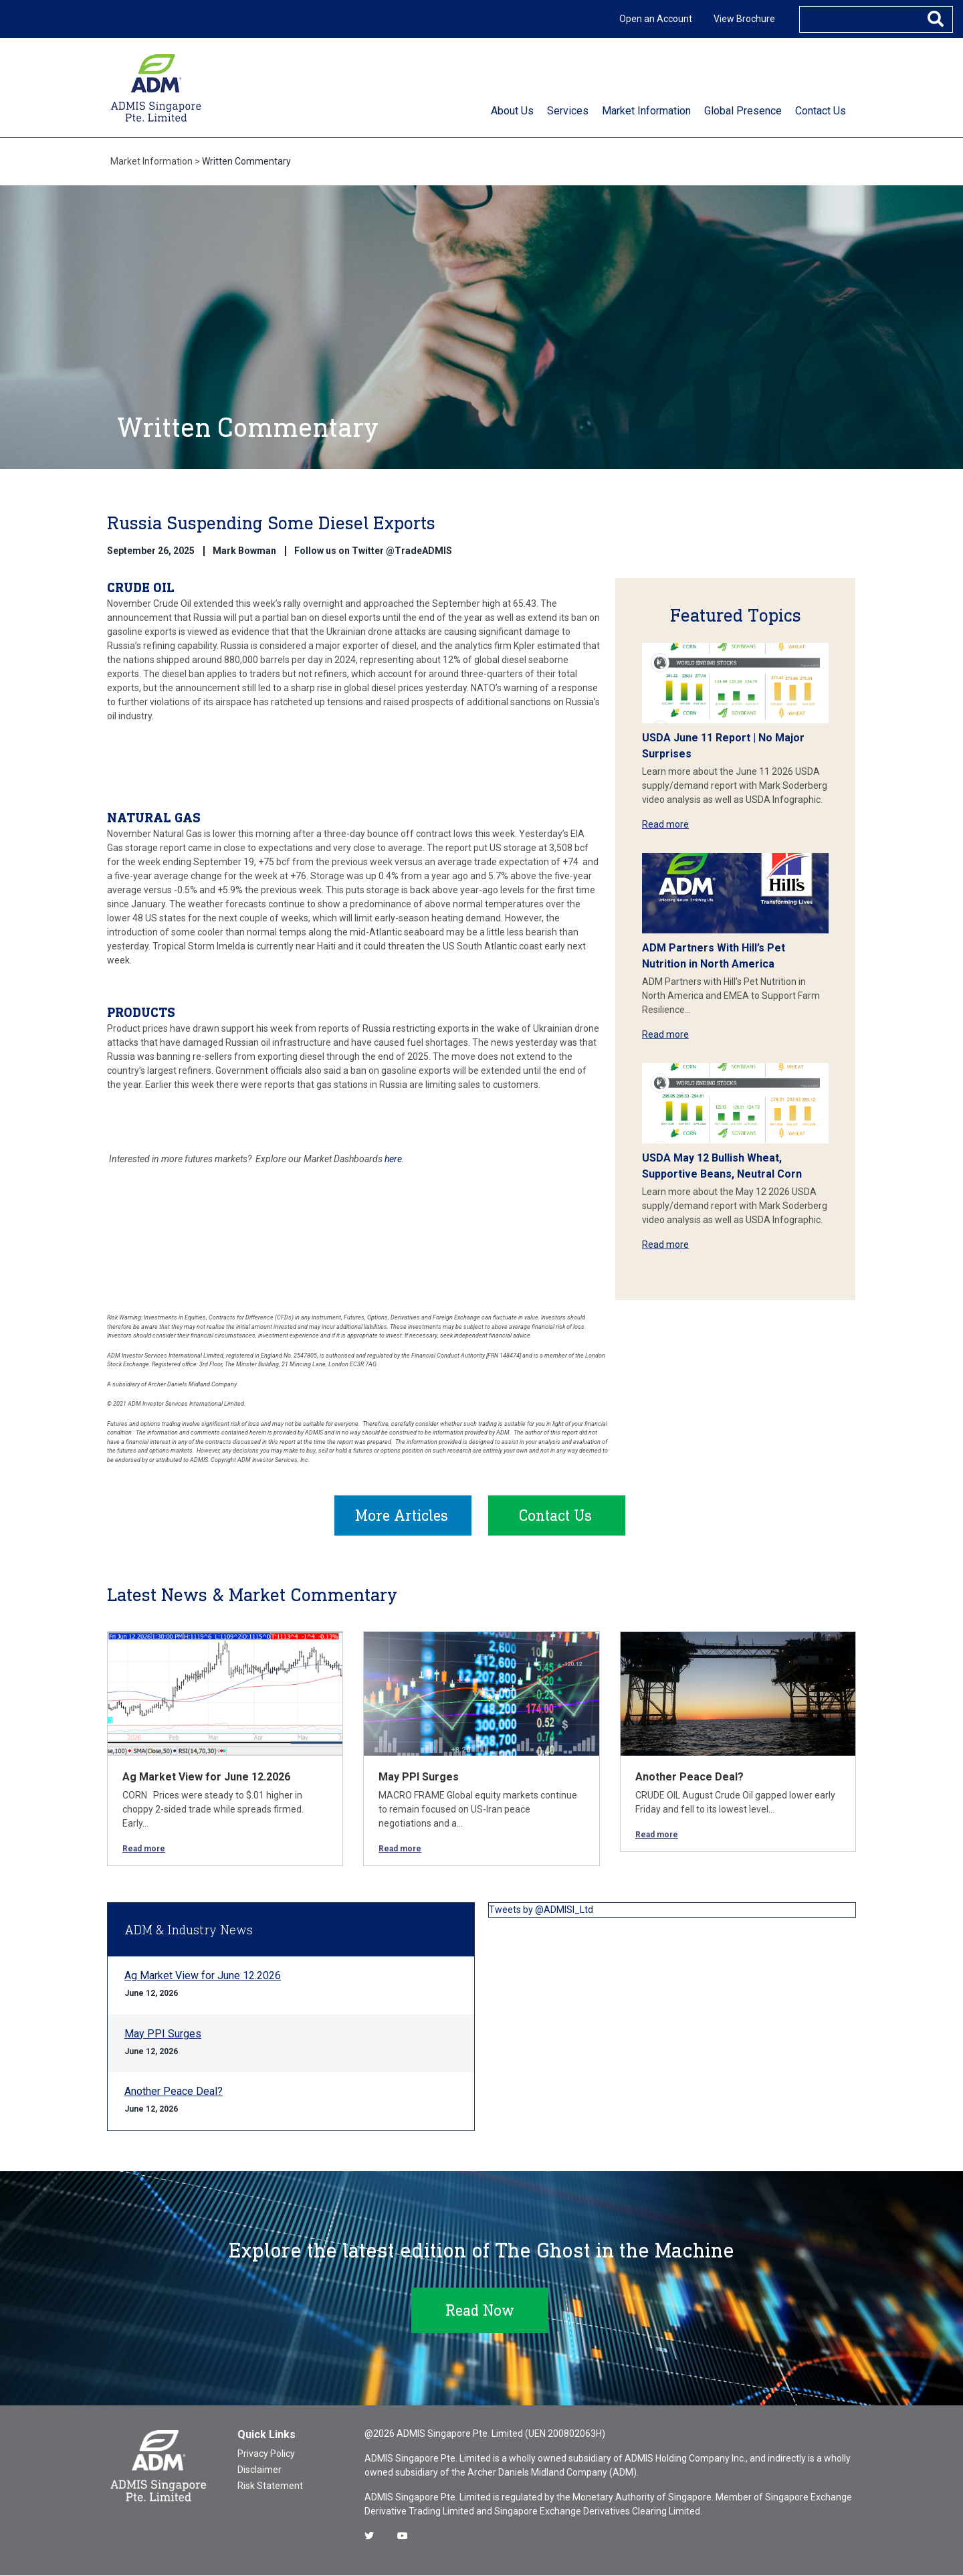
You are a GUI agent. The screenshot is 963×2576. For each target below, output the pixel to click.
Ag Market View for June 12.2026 (206, 1777)
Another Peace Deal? (689, 1777)
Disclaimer (259, 2470)
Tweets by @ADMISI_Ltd (541, 1910)
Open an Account (655, 18)
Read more (665, 824)
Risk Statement (270, 2486)
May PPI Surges (419, 1777)
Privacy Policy (266, 2454)
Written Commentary (246, 161)
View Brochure (744, 18)
